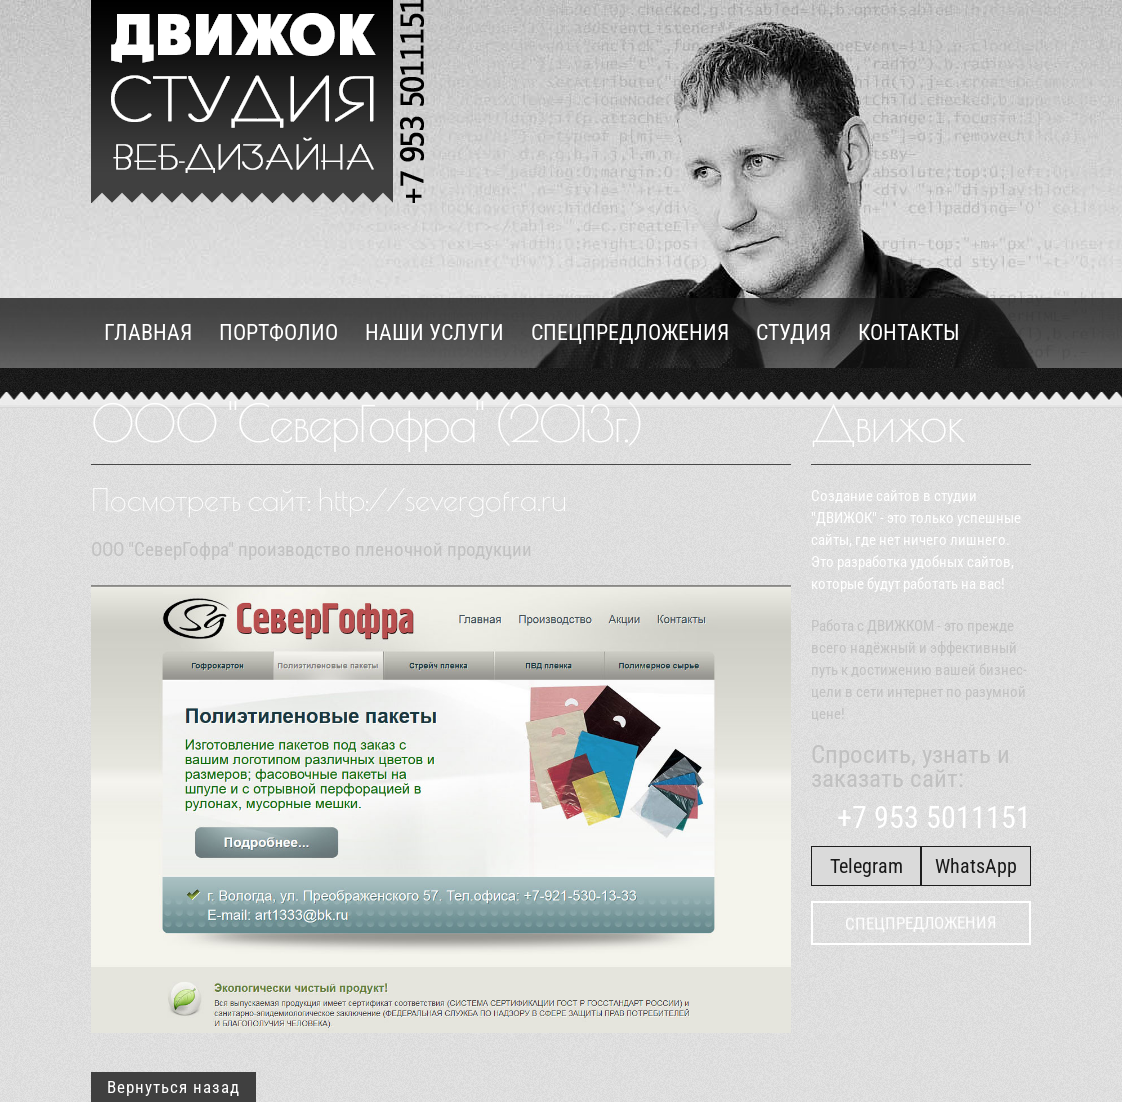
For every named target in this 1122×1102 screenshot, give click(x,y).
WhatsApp (976, 866)
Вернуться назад (173, 1087)
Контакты (909, 332)
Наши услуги (434, 332)
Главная (148, 332)
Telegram (866, 866)
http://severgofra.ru (442, 499)
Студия (793, 332)
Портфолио (278, 332)
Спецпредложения (630, 332)
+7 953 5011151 (929, 817)
